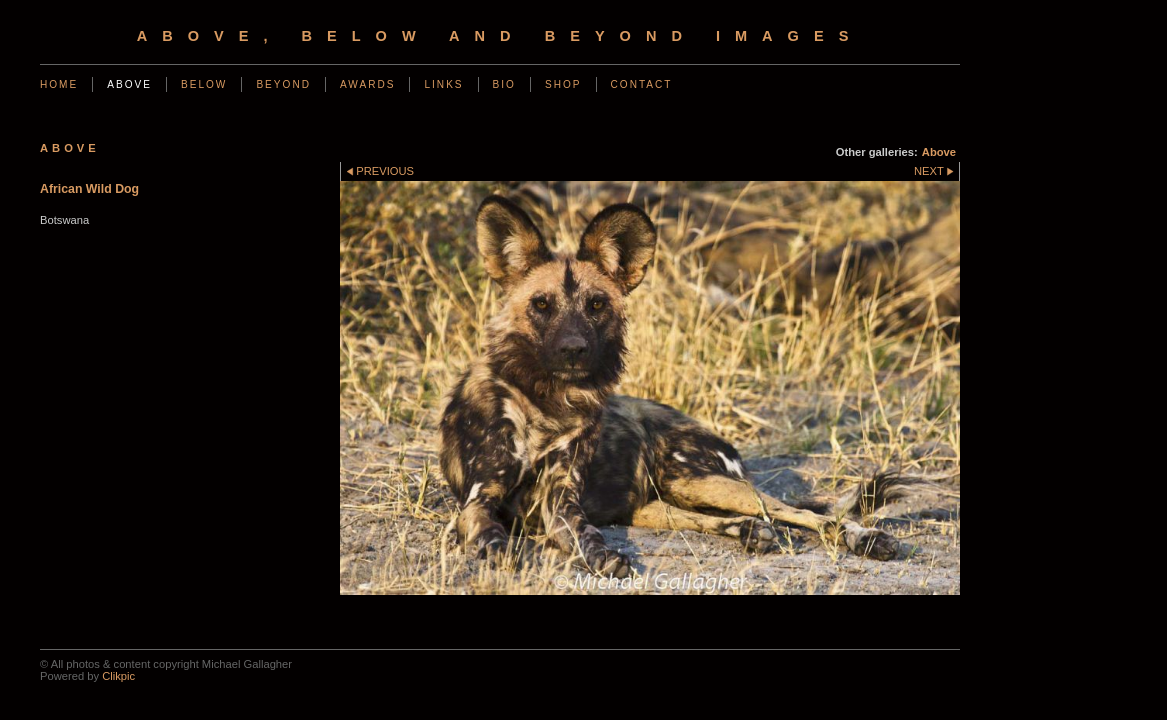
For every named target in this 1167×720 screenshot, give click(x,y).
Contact (642, 84)
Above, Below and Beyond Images (500, 36)
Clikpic (118, 676)
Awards (368, 84)
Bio (504, 84)
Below (204, 84)
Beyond (283, 84)
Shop (563, 84)
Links (443, 84)
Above (129, 84)
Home (59, 84)
